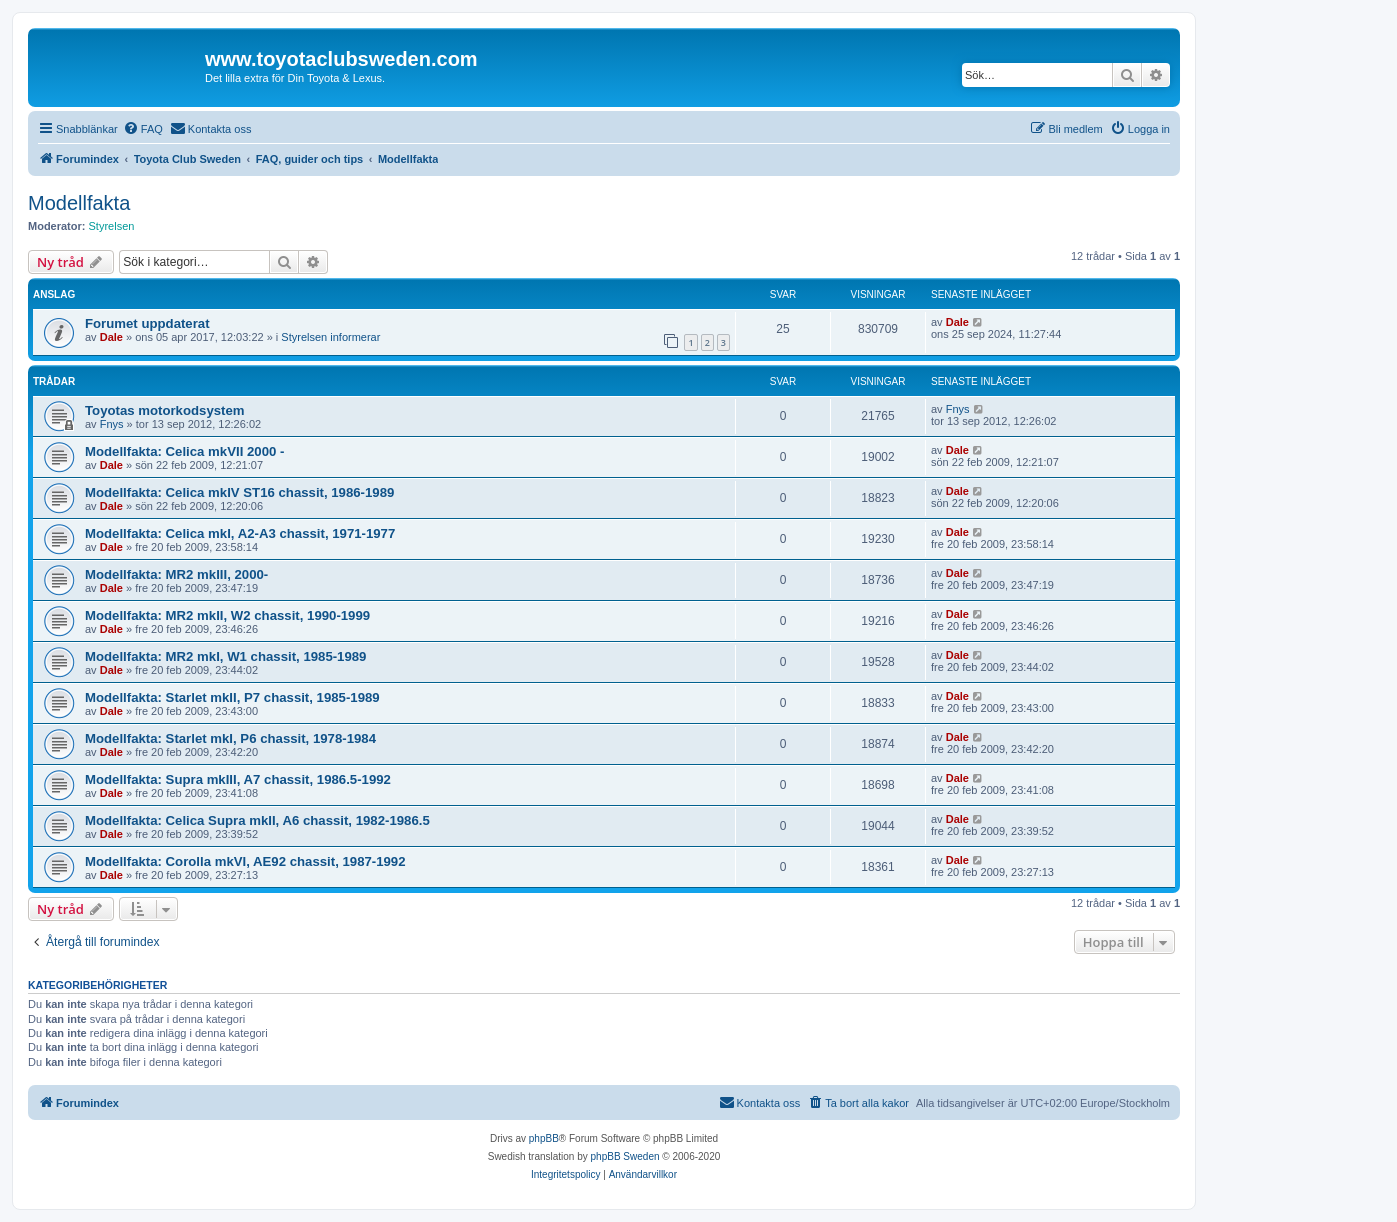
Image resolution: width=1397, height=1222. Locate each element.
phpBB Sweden (625, 1156)
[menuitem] (143, 129)
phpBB (544, 1138)
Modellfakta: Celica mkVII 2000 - (184, 451)
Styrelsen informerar (330, 337)
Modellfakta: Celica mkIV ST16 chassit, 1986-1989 (239, 492)
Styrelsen (112, 226)
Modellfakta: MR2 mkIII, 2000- (176, 574)
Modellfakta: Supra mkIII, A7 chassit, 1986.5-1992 (238, 779)
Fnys (112, 424)
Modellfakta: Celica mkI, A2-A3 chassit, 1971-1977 (240, 533)
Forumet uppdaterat (147, 323)
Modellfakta (79, 203)
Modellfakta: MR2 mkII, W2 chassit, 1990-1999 (227, 615)
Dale (111, 337)
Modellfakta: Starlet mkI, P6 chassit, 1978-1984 (230, 738)
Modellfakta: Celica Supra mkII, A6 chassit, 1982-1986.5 (257, 820)
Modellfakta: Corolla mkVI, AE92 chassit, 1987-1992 (245, 861)
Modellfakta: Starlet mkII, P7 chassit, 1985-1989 (232, 697)
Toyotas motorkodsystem (165, 410)
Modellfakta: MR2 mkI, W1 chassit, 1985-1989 (225, 656)
